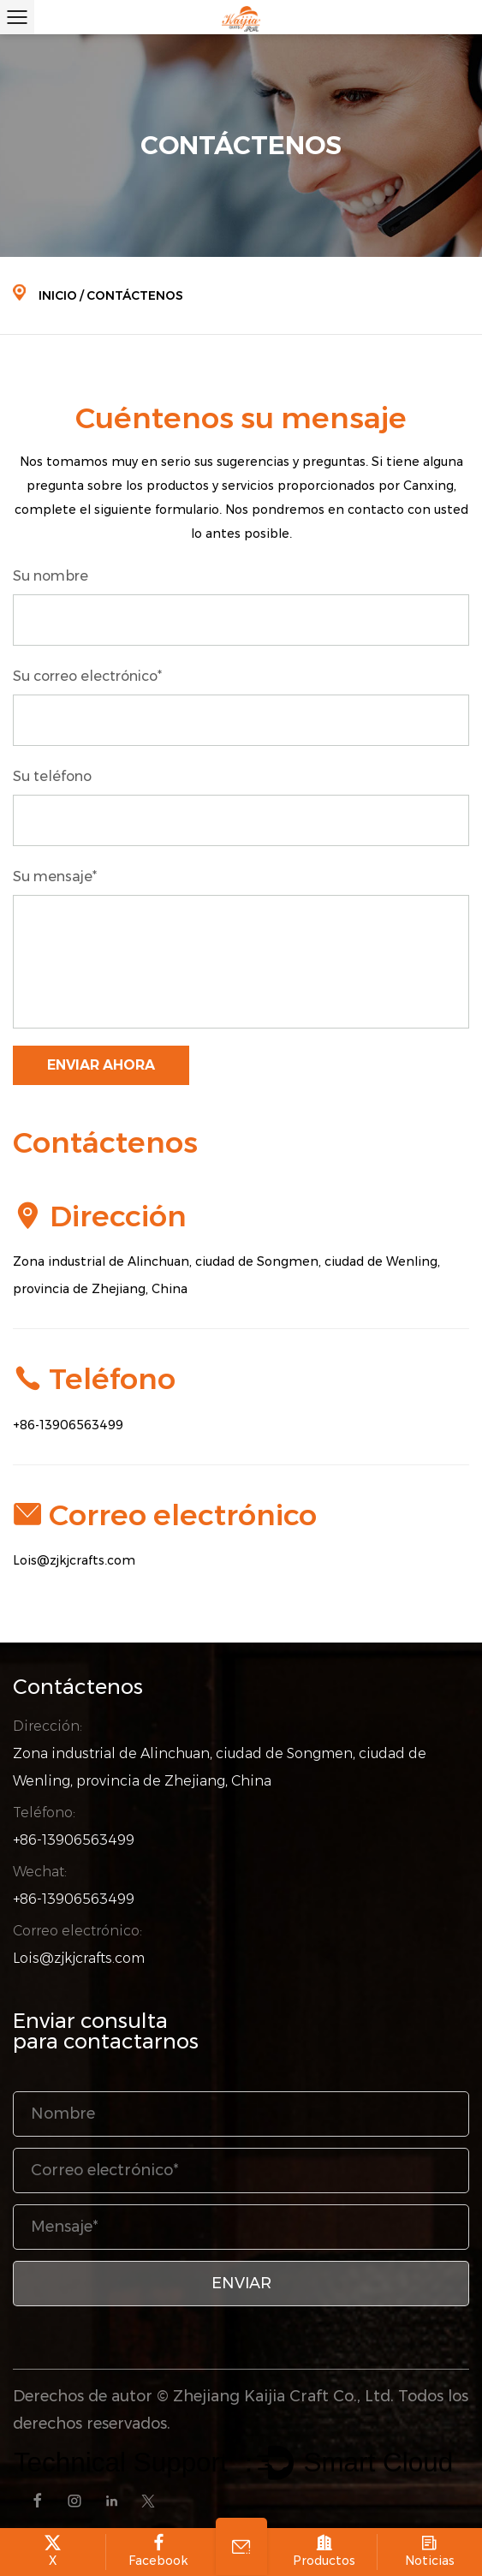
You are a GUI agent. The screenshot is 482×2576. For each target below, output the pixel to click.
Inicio (58, 295)
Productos (324, 2551)
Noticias (430, 2551)
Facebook (158, 2551)
